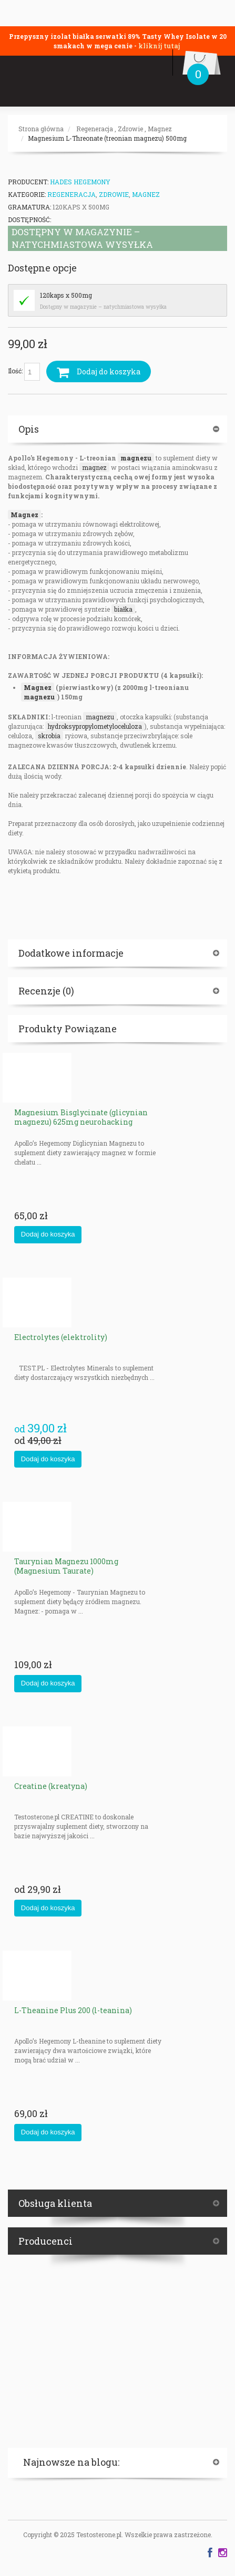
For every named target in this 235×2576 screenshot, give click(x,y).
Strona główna (41, 128)
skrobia (49, 735)
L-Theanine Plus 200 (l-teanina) (73, 2010)
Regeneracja (94, 128)
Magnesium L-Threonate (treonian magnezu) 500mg (107, 138)
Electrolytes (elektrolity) (60, 1337)
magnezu (135, 458)
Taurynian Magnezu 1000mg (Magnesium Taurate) (66, 1566)
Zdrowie (130, 128)
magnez (94, 467)
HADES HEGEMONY (80, 181)
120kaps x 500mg (66, 295)
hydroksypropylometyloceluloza (95, 726)
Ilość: (24, 372)
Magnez (160, 128)
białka (123, 609)
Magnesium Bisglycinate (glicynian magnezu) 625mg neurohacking (81, 1117)
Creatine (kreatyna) (50, 1786)
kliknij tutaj (159, 45)
